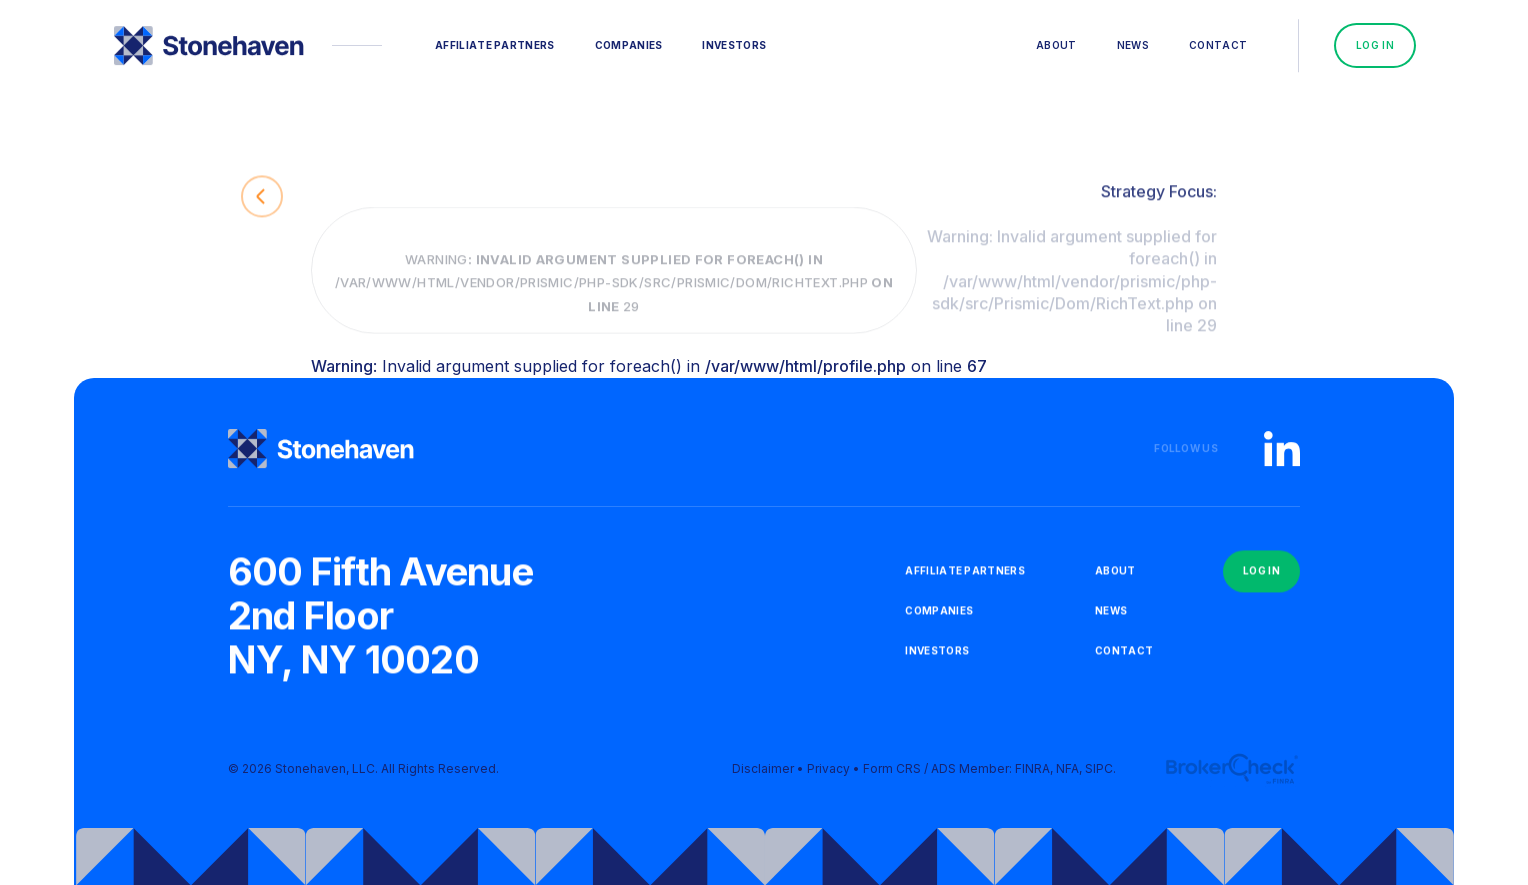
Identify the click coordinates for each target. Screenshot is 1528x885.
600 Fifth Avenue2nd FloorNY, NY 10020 (380, 621)
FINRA (1032, 776)
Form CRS (892, 776)
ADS (943, 776)
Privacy (828, 776)
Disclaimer (763, 776)
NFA (1067, 776)
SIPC (1099, 776)
